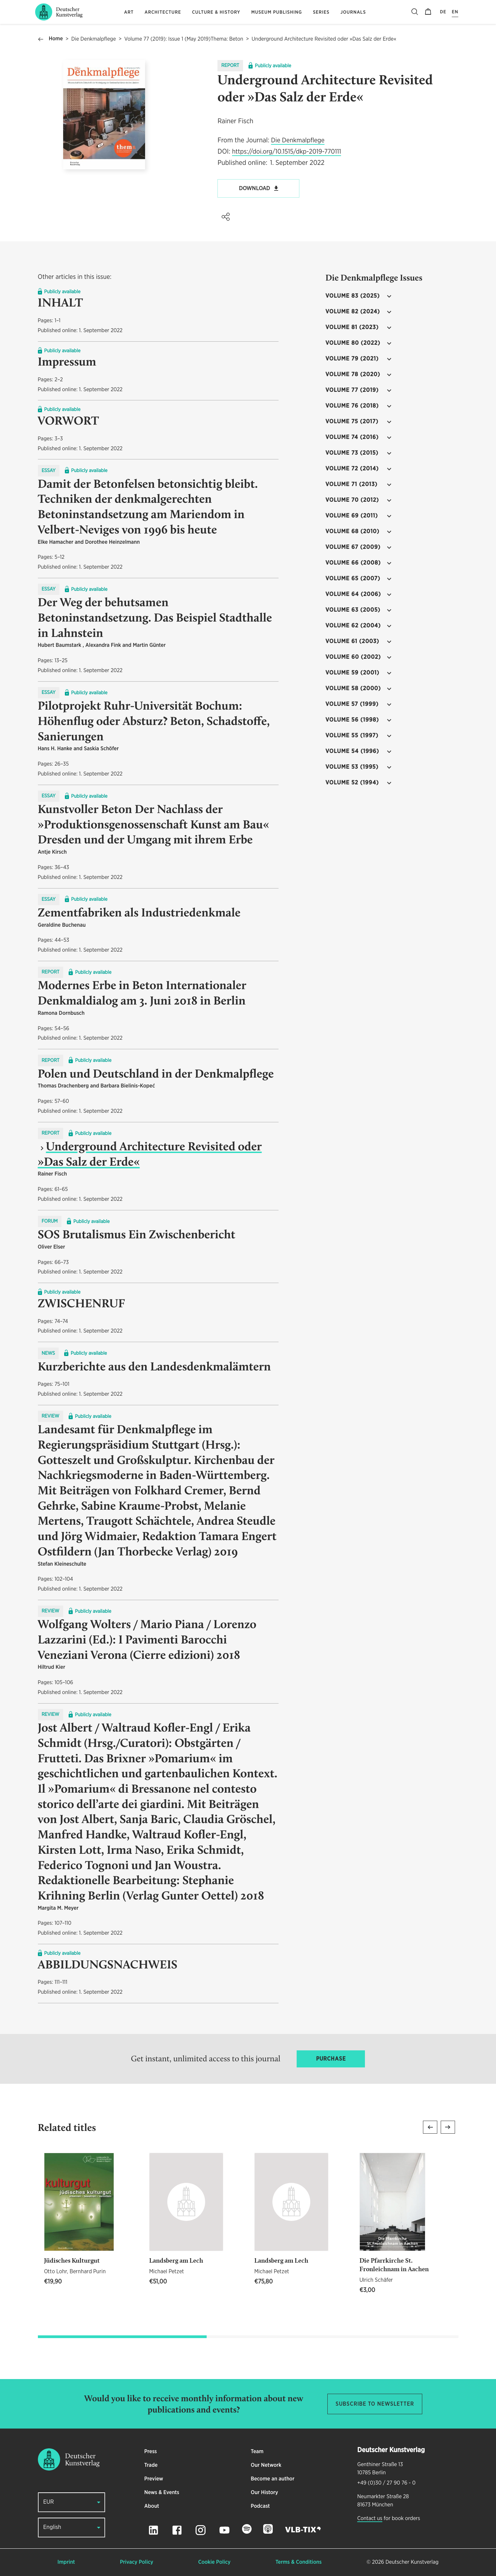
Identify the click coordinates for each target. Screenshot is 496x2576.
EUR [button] (48, 2502)
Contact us (369, 2518)
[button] (225, 217)
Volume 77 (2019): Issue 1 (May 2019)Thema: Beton (183, 39)
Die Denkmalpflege (93, 39)
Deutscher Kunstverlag (411, 2562)
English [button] (52, 2527)
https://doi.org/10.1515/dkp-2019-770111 (286, 151)
